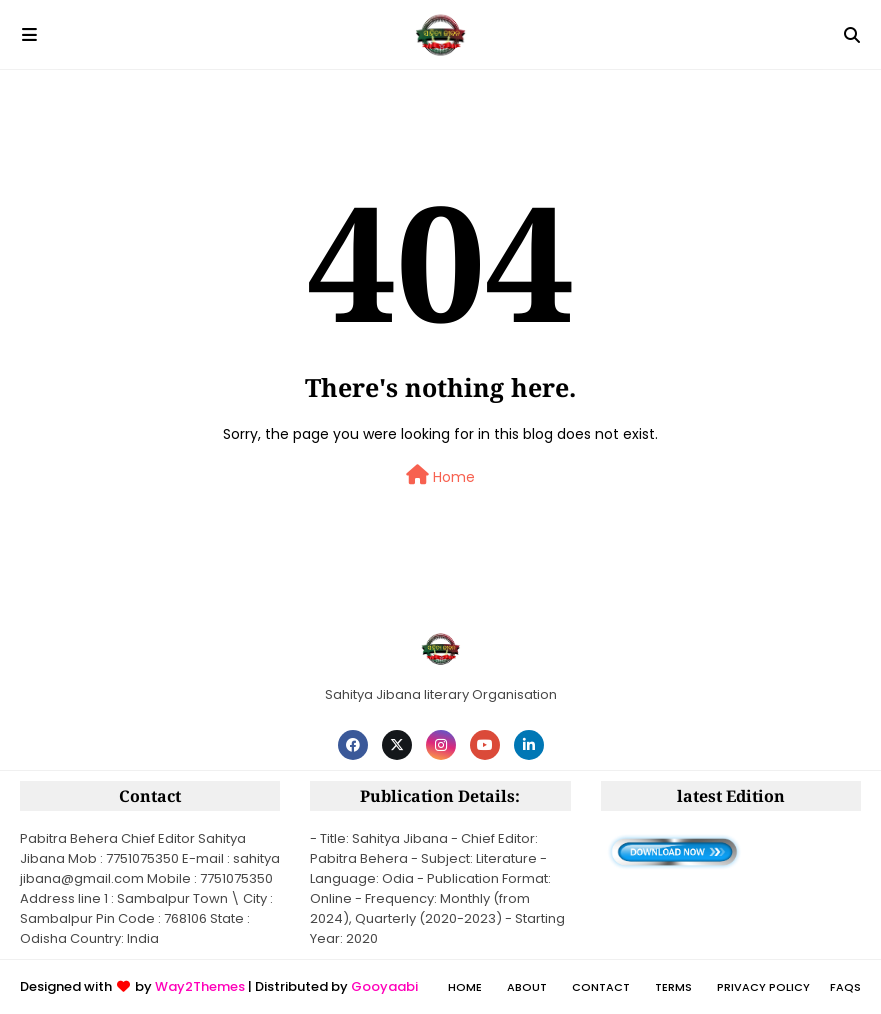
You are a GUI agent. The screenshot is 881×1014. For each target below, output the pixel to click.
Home (440, 476)
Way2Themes (200, 986)
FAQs (845, 987)
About (527, 987)
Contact (601, 987)
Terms (673, 987)
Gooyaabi (384, 986)
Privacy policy (763, 987)
